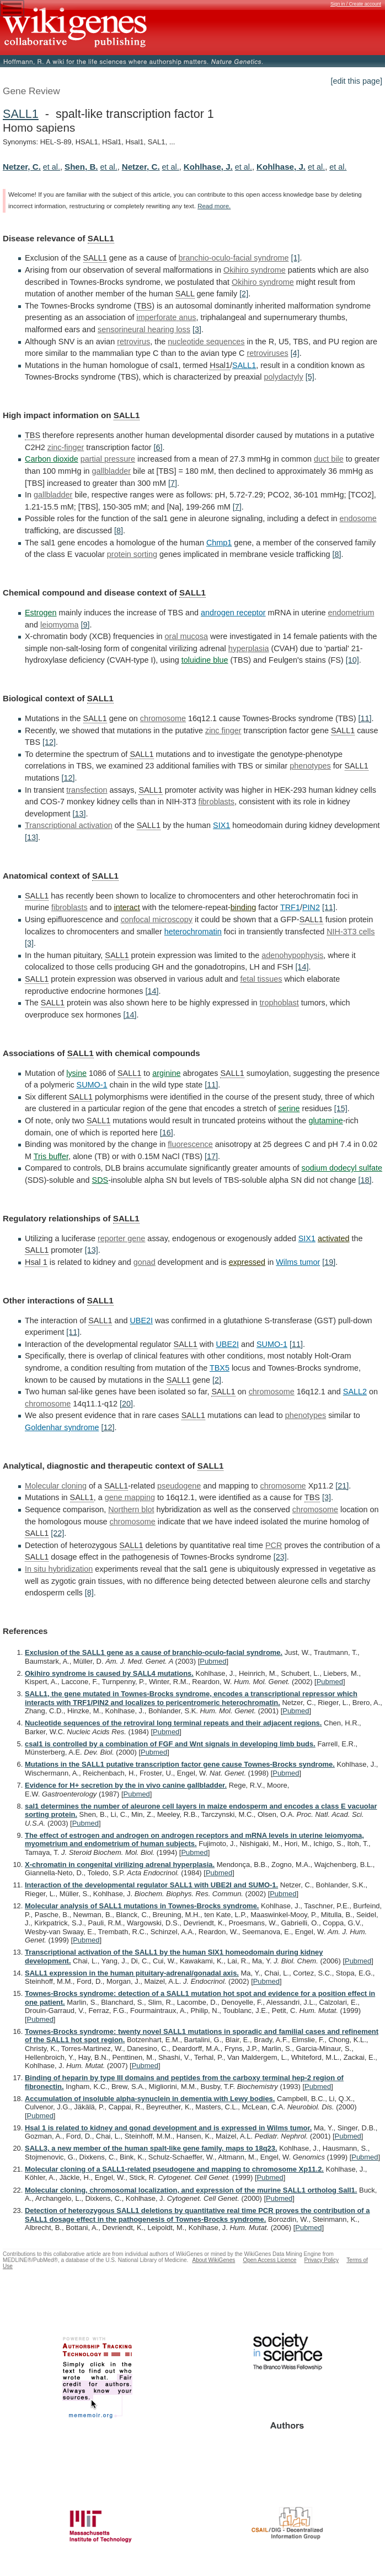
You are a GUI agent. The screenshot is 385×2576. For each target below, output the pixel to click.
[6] (158, 447)
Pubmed (213, 1661)
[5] (310, 376)
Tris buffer (51, 1156)
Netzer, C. (22, 166)
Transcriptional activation (69, 825)
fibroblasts (216, 801)
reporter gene (121, 1238)
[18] (365, 1180)
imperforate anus (166, 317)
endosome (358, 518)
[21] (342, 1485)
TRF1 (290, 907)
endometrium (351, 612)
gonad (144, 1262)
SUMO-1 (92, 1084)
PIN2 (311, 907)
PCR (273, 1545)
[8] (118, 530)
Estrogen (41, 612)
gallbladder (111, 471)
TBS (144, 305)
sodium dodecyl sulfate (342, 1167)
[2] (243, 293)
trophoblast (279, 1002)
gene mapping (130, 1497)
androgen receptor (233, 612)
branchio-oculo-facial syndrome (233, 257)
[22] (57, 1533)
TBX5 (219, 1367)
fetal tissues (261, 979)
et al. (51, 167)
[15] (340, 1108)
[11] (365, 718)
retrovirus (133, 341)
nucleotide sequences (206, 341)
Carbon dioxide (51, 458)
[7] (172, 483)
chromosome (163, 718)
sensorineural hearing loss (144, 329)
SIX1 (221, 825)
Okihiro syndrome (254, 270)
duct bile (329, 458)
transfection (86, 790)
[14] (301, 966)
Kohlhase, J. (208, 166)
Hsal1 (220, 365)
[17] (211, 1156)
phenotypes (310, 765)
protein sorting (132, 554)
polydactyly (283, 376)
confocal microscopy (156, 919)
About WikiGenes (213, 2260)
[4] (295, 353)
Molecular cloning (56, 1485)
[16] (166, 1132)
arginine (166, 1073)
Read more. (214, 206)
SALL (185, 293)
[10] (352, 660)
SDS (100, 1180)
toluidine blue (204, 660)
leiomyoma (59, 624)
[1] (295, 257)
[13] (78, 813)
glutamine (325, 1120)
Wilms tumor (298, 1262)
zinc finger (223, 730)
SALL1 (21, 114)
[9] (85, 624)
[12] (49, 742)
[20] (126, 1403)
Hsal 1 (36, 1262)
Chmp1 (219, 542)
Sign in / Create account (355, 4)
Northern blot (131, 1509)
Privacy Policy (321, 2260)
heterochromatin (193, 931)
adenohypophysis (292, 955)
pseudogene (179, 1485)
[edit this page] (356, 81)
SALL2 (355, 1391)
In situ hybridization (59, 1569)
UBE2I (141, 1320)
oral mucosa (186, 636)
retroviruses (267, 353)
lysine (76, 1073)
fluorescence (190, 1144)
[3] (196, 329)
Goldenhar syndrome (62, 1427)
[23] (280, 1556)
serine (289, 1108)
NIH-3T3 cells (351, 931)
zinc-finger (65, 447)
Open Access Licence (269, 2260)
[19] (328, 1262)
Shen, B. (81, 166)
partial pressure (108, 458)
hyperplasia (248, 648)
